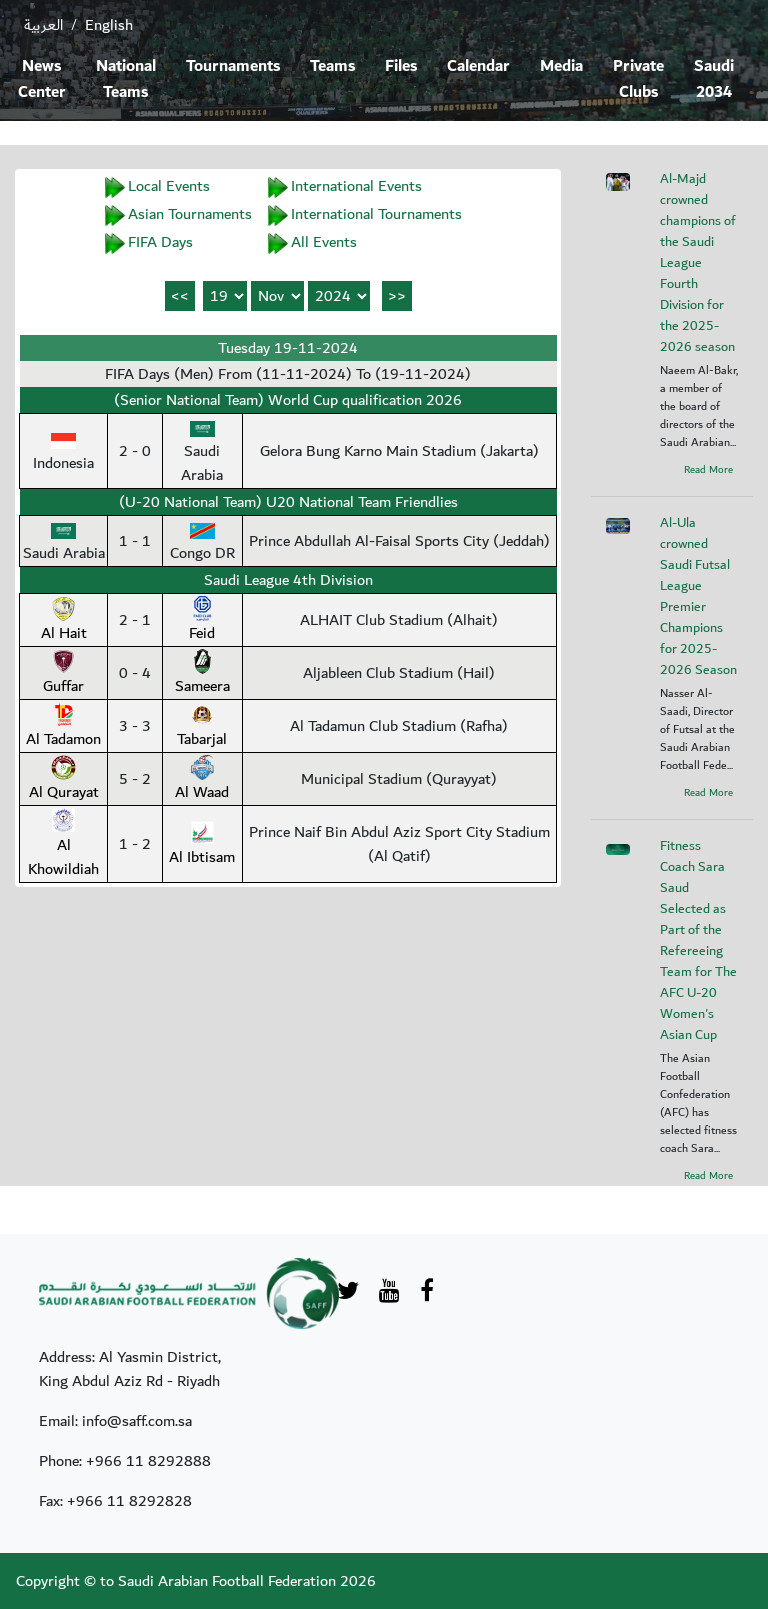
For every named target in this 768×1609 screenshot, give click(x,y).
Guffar (63, 674)
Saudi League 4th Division (288, 580)
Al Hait (64, 621)
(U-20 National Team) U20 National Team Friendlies (288, 502)
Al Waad (202, 780)
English (109, 25)
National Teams (126, 79)
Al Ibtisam (202, 845)
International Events (356, 186)
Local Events (169, 186)
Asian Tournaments (190, 214)
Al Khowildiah (63, 845)
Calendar (478, 66)
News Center (42, 79)
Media (561, 66)
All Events (324, 242)
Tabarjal (202, 727)
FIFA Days (160, 242)
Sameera (202, 674)
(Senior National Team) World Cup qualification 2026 (288, 400)
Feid (202, 621)
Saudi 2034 (714, 79)
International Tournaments (376, 214)
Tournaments (233, 66)
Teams (332, 66)
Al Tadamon (63, 727)
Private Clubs (638, 79)
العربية (43, 25)
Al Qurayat (64, 780)
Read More (708, 470)
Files (401, 66)
